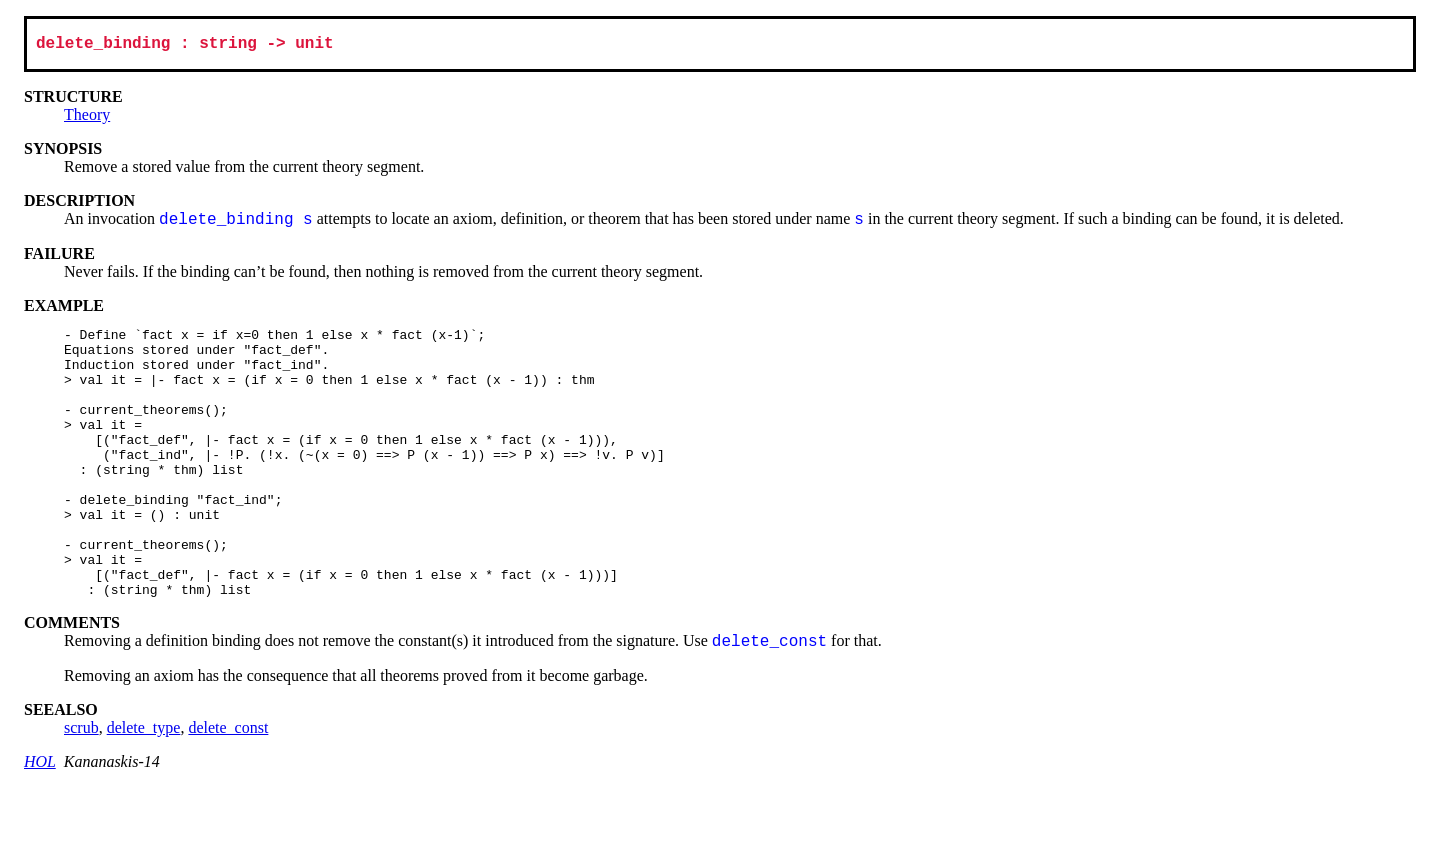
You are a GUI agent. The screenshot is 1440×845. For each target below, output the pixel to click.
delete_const (228, 785)
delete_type (144, 785)
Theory (87, 118)
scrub (81, 785)
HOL (40, 819)
